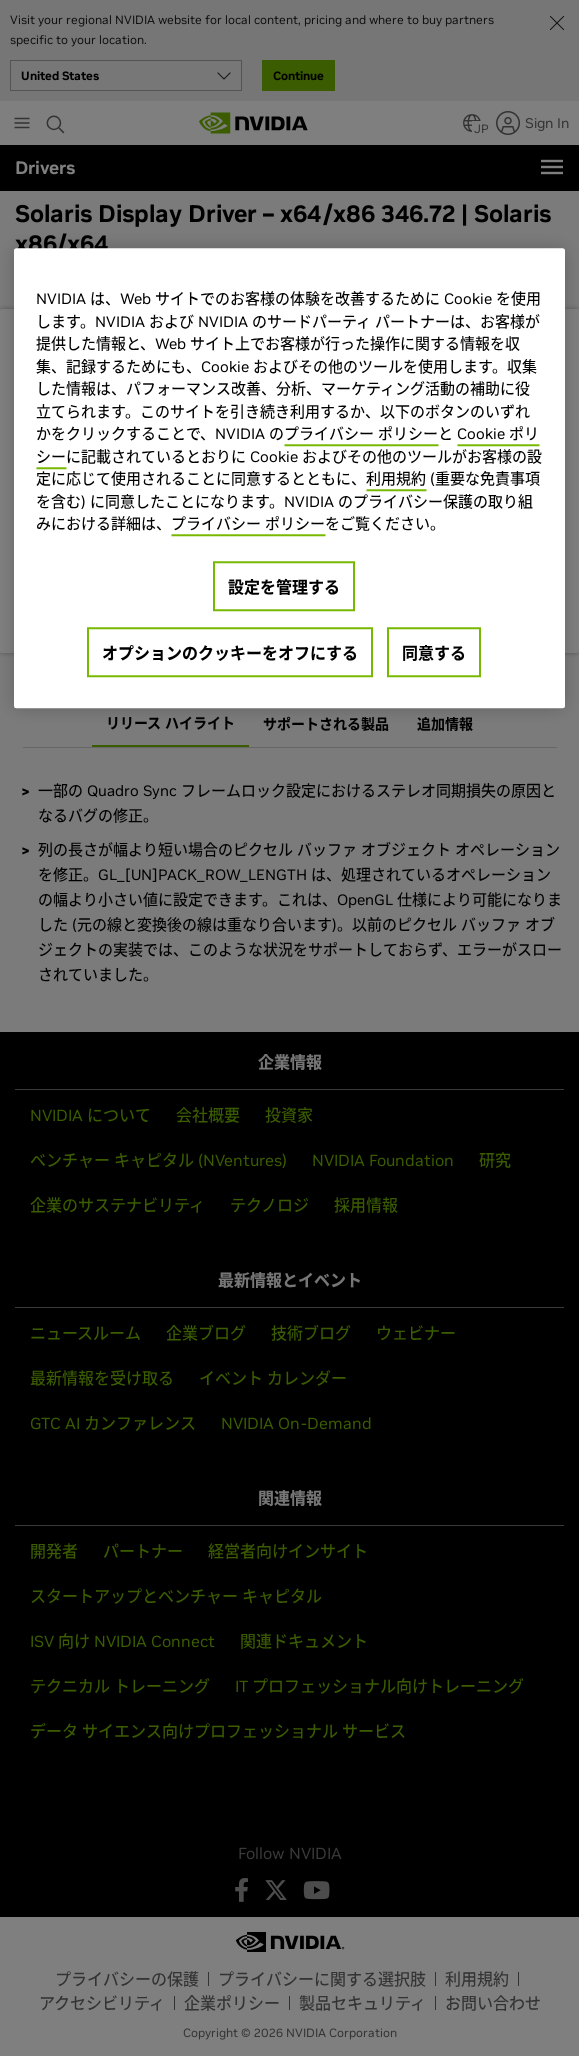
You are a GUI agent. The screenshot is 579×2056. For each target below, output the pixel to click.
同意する (434, 653)
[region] (289, 479)
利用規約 (396, 479)
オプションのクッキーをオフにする (230, 653)
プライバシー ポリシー (361, 434)
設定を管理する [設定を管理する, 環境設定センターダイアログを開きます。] (284, 587)
